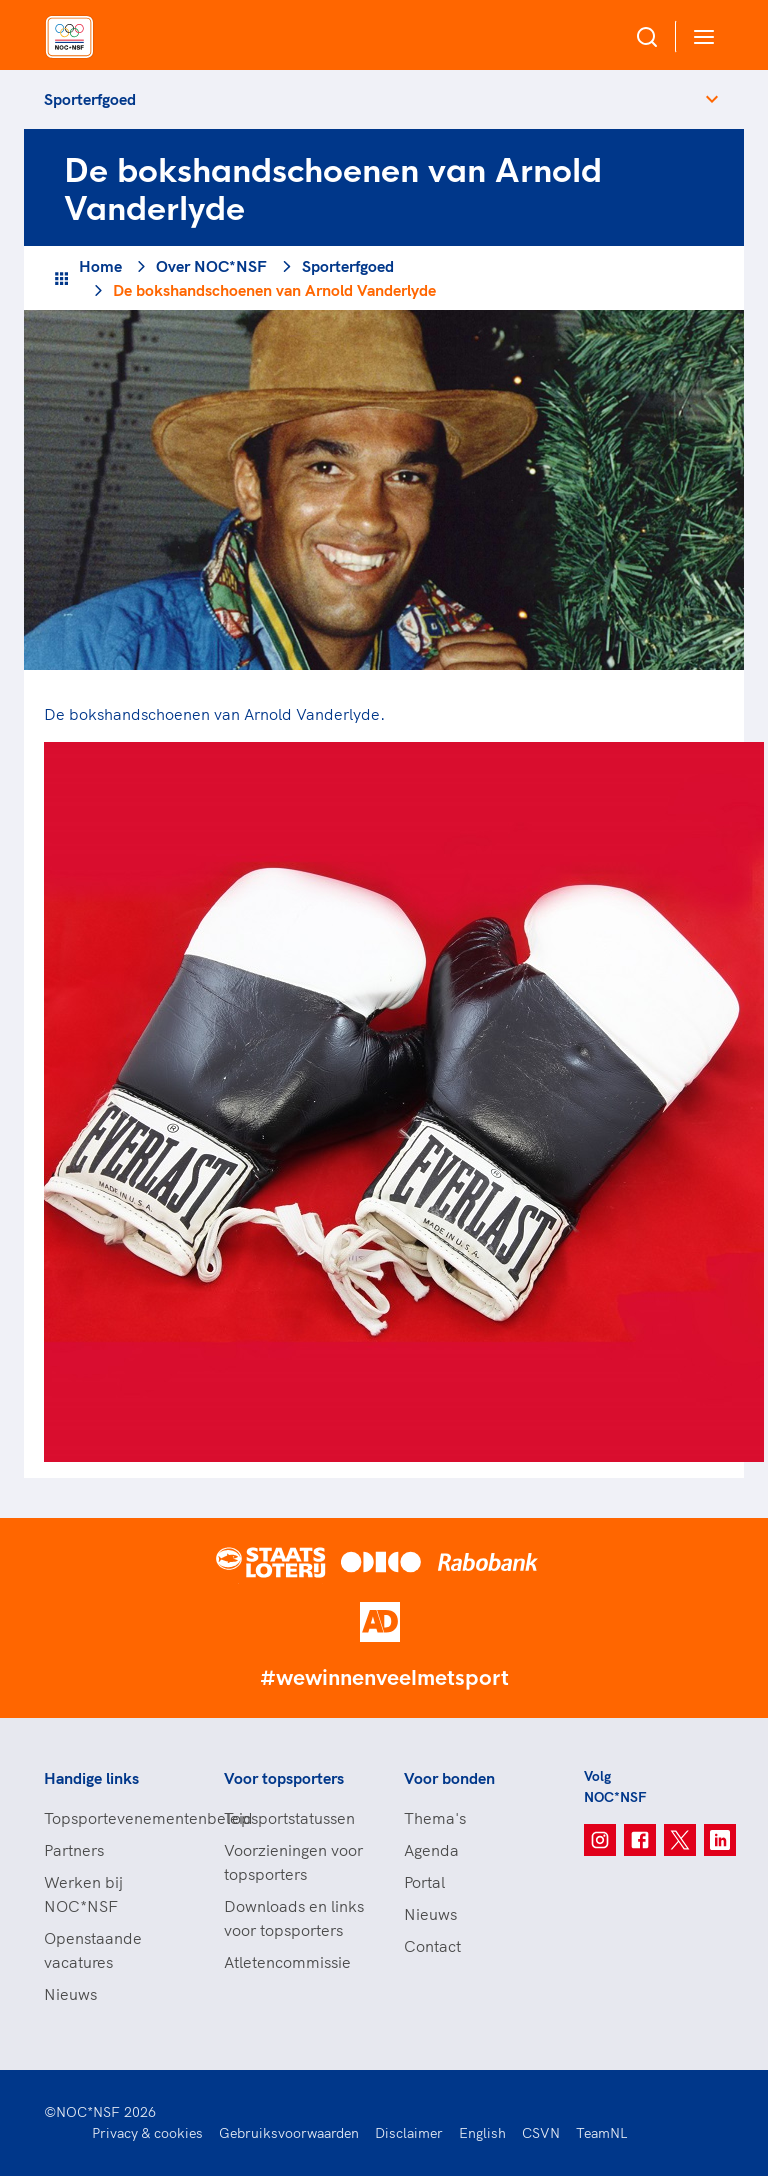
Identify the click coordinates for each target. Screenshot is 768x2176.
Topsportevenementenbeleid (114, 1818)
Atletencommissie (287, 1962)
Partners (74, 1850)
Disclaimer (409, 2133)
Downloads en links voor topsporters (294, 1918)
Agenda (431, 1850)
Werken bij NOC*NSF (83, 1894)
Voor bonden (449, 1778)
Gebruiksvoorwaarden (289, 2133)
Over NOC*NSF (211, 266)
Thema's (435, 1818)
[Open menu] (700, 36)
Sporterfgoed (90, 99)
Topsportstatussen (289, 1818)
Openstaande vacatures (93, 1950)
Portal (424, 1882)
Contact (432, 1946)
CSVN (541, 2133)
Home (100, 266)
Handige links (91, 1778)
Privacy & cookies (147, 2133)
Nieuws (70, 1994)
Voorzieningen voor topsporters (293, 1862)
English (482, 2133)
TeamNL (602, 2133)
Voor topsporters (284, 1778)
